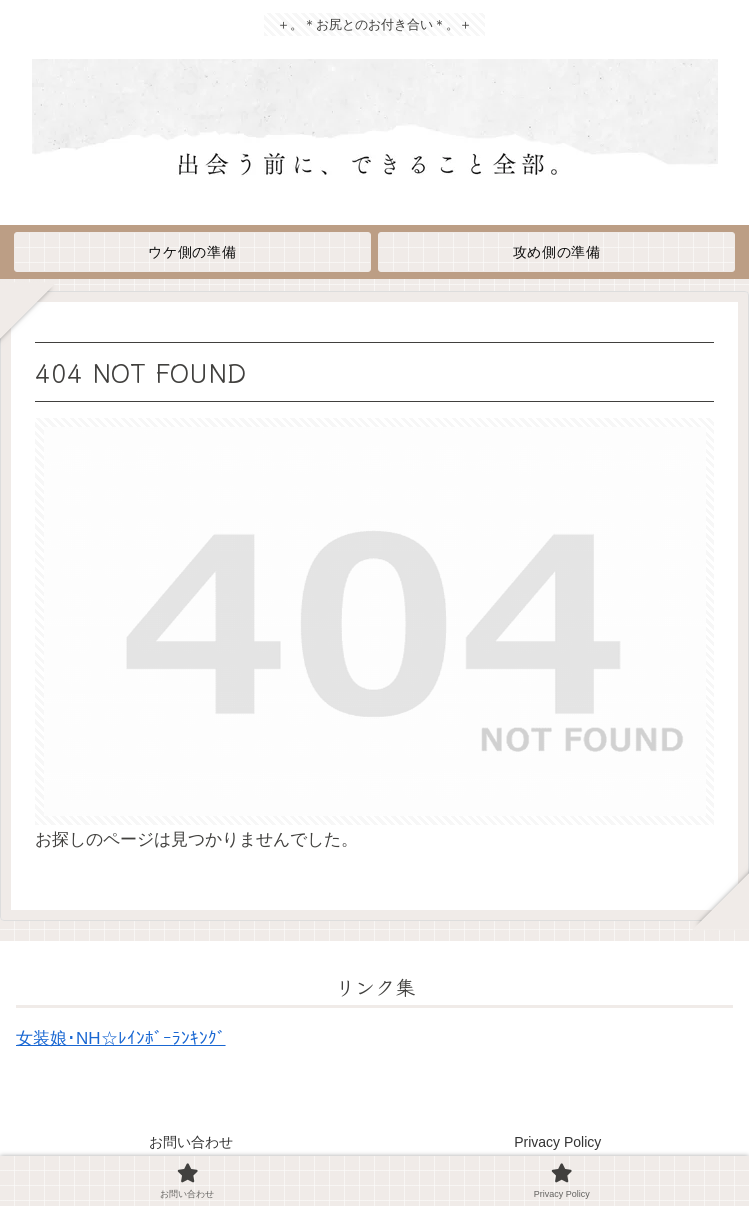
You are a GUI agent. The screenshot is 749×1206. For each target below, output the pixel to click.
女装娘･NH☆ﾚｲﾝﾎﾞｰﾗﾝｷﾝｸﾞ (121, 1038)
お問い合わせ (191, 1142)
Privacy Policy (557, 1142)
